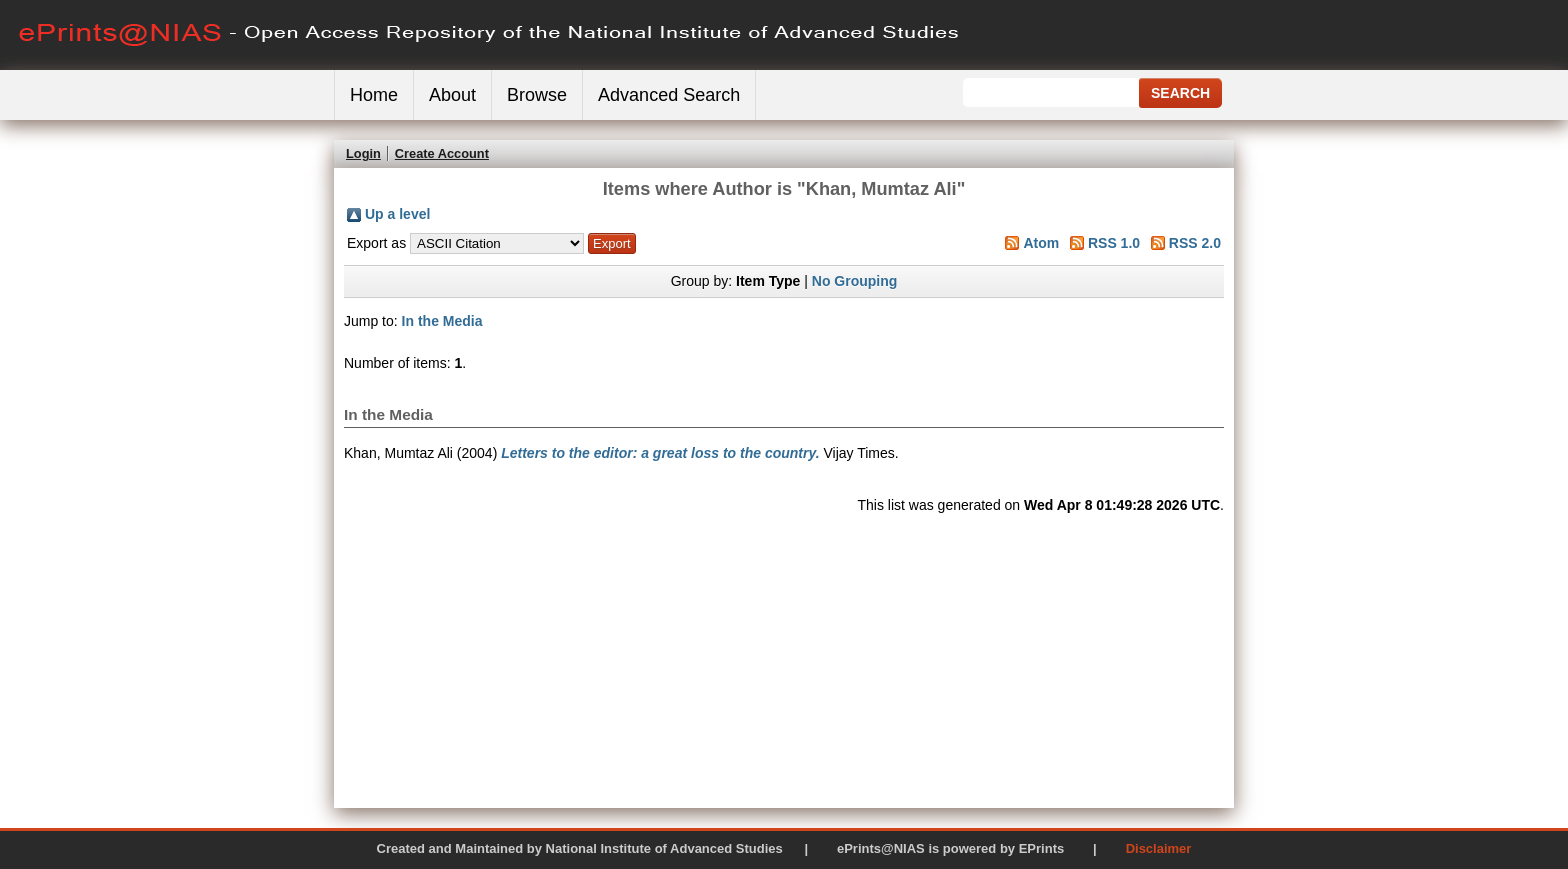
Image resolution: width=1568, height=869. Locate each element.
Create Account (442, 153)
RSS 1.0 (1114, 243)
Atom (1041, 243)
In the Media (442, 321)
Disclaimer (1159, 848)
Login (363, 153)
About (452, 95)
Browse (537, 95)
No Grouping (855, 281)
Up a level (397, 214)
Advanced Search (669, 95)
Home (374, 95)
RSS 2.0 (1195, 243)
